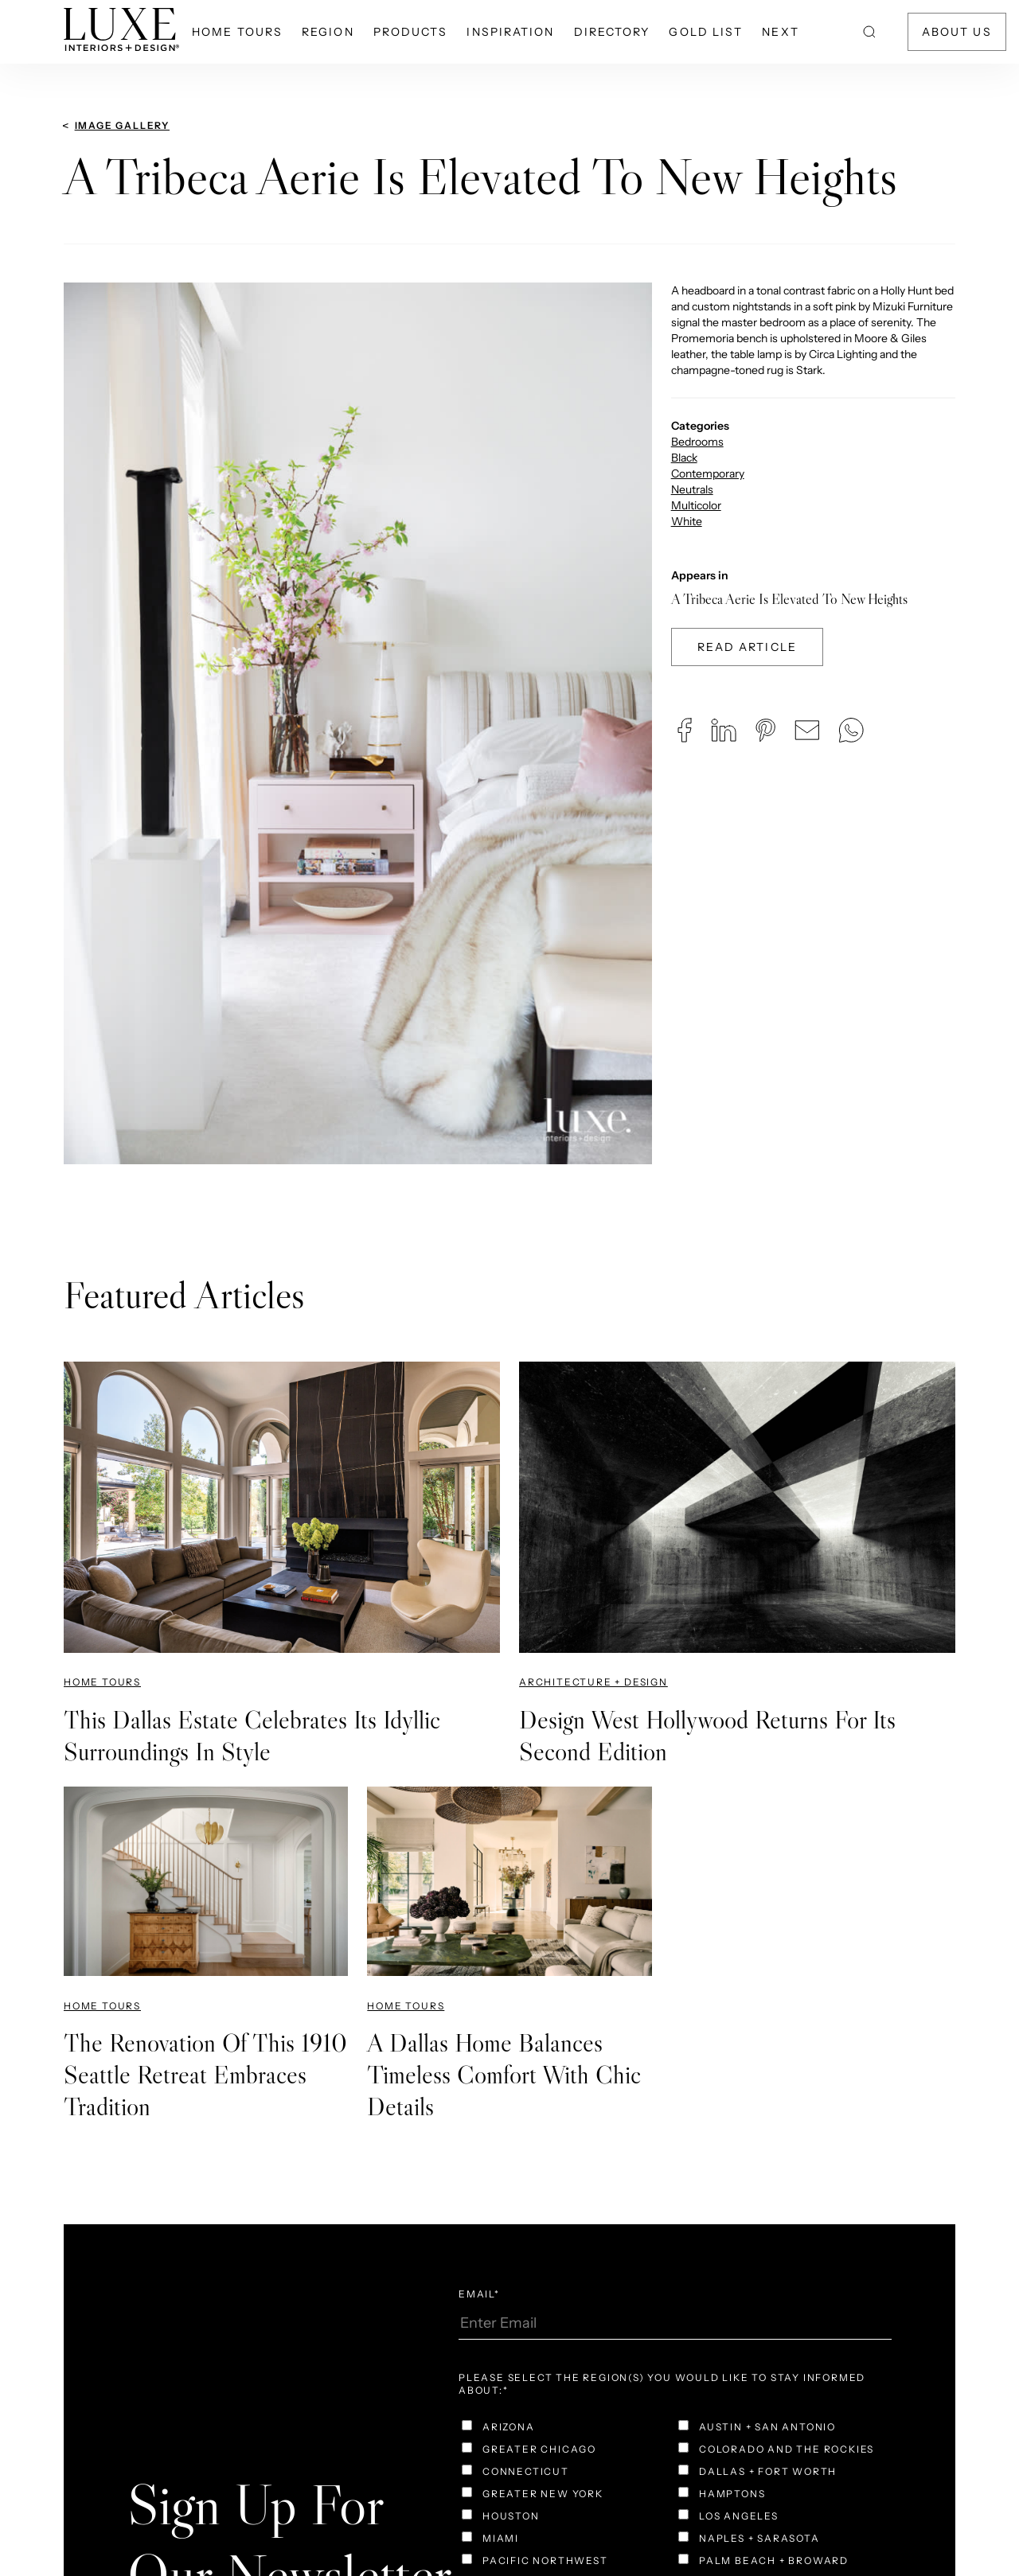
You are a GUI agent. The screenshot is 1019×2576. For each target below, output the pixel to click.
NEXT (780, 32)
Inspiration (510, 32)
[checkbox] (567, 2429)
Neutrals (692, 489)
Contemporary (707, 473)
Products (410, 32)
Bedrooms (697, 442)
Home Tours (237, 32)
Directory (612, 32)
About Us (957, 32)
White (686, 521)
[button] (684, 730)
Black (684, 457)
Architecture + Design (593, 1682)
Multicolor (696, 505)
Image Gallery (122, 125)
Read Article (747, 647)
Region (328, 32)
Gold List (706, 32)
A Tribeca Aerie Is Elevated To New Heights (789, 599)
